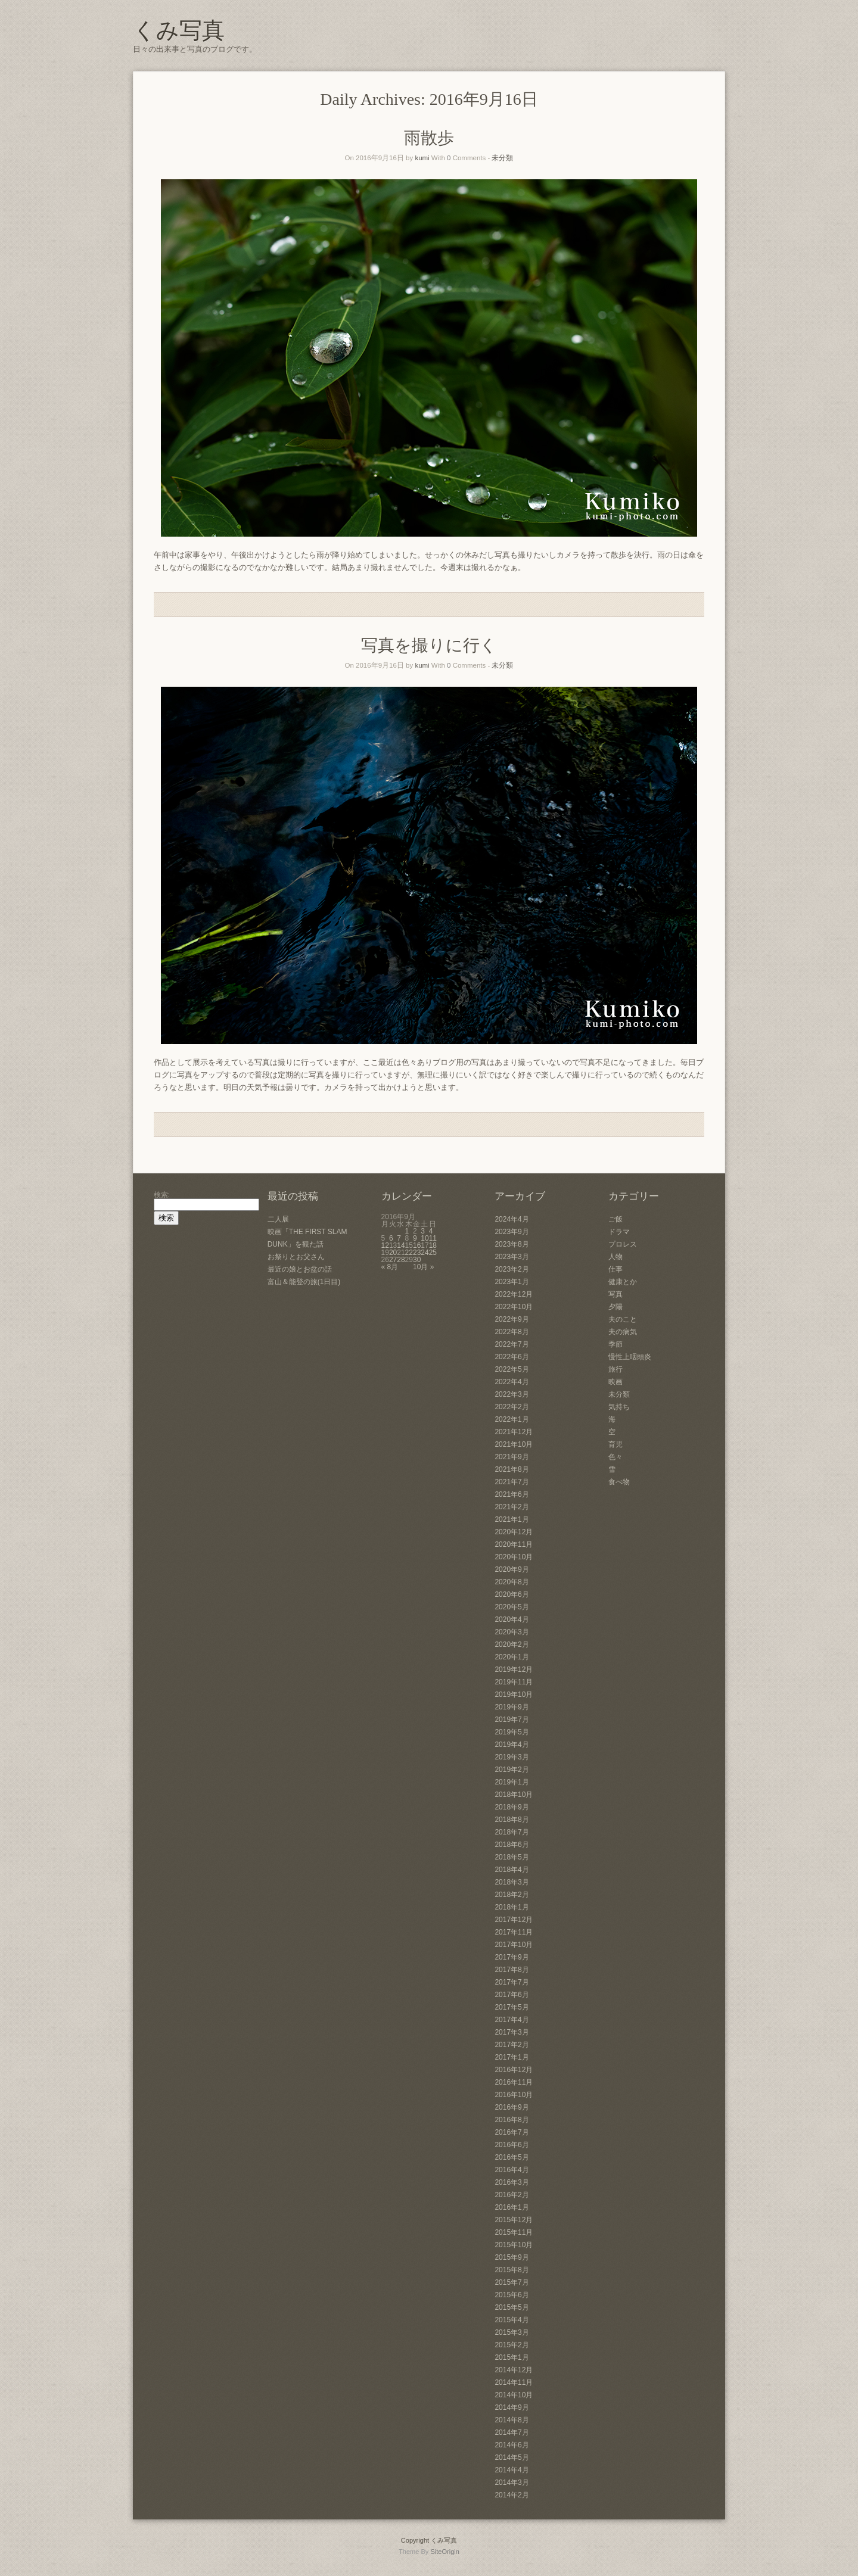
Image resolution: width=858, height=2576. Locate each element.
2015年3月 (512, 2332)
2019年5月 (512, 1732)
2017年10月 (514, 1944)
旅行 (615, 1369)
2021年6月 (512, 1494)
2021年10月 (514, 1444)
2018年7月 (512, 1832)
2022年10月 (514, 1307)
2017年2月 (512, 2045)
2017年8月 (512, 1970)
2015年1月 (512, 2357)
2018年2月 (512, 1894)
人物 (615, 1257)
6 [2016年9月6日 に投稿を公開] (391, 1238)
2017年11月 (514, 1932)
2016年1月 (512, 2207)
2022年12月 (514, 1294)
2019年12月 (514, 1669)
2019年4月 (512, 1744)
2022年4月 (512, 1382)
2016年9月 (512, 2107)
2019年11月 (514, 1682)
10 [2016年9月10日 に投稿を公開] (424, 1238)
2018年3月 (512, 1882)
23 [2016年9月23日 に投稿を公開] (417, 1252)
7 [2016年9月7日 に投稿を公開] (399, 1238)
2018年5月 (512, 1857)
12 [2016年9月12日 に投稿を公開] (385, 1245)
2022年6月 (512, 1357)
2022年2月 (512, 1407)
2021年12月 (514, 1432)
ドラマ (619, 1232)
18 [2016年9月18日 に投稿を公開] (433, 1245)
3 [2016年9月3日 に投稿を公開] (423, 1231)
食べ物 (619, 1482)
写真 (615, 1294)
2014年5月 (512, 2457)
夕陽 (615, 1307)
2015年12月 (514, 2220)
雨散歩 (429, 138)
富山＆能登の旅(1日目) (304, 1282)
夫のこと (622, 1319)
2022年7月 (512, 1344)
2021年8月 (512, 1469)
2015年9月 (512, 2257)
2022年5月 (512, 1369)
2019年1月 (512, 1782)
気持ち (619, 1407)
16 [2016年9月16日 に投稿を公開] (417, 1245)
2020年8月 (512, 1582)
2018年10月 (514, 1794)
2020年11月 (514, 1544)
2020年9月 (512, 1569)
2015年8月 (512, 2270)
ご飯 (615, 1219)
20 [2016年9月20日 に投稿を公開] (393, 1252)
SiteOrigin (444, 2551)
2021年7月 (512, 1482)
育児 (615, 1444)
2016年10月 (514, 2095)
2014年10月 (514, 2395)
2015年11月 (514, 2232)
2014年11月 (514, 2382)
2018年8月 (512, 1819)
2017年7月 (512, 1982)
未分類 (502, 157)
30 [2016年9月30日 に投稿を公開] (417, 1260)
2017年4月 (512, 2020)
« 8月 (390, 1267)
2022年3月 (512, 1394)
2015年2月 (512, 2345)
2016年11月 (514, 2082)
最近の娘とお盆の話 (300, 1269)
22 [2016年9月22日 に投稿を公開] (409, 1252)
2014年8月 (512, 2420)
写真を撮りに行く (429, 645)
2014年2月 (512, 2495)
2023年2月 (512, 1269)
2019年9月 (512, 1707)
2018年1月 (512, 1907)
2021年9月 (512, 1457)
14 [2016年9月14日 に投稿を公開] (401, 1245)
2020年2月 (512, 1644)
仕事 (615, 1269)
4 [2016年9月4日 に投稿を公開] (431, 1231)
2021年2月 (512, 1507)
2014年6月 (512, 2445)
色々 (615, 1457)
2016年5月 (512, 2157)
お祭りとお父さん (296, 1257)
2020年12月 (514, 1532)
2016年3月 (512, 2182)
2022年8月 (512, 1332)
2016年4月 (512, 2170)
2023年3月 (512, 1257)
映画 (615, 1382)
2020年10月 (514, 1557)
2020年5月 (512, 1607)
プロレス (622, 1244)
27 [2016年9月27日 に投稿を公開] (393, 1260)
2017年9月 (512, 1957)
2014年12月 (514, 2370)
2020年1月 (512, 1657)
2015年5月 (512, 2307)
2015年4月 (512, 2320)
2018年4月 (512, 1869)
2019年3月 (512, 1757)
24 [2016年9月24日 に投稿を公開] (424, 1252)
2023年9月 (512, 1232)
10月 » (423, 1267)
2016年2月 (512, 2195)
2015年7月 (512, 2282)
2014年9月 (512, 2407)
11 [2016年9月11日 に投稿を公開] (433, 1238)
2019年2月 (512, 1769)
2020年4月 (512, 1619)
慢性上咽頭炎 (629, 1357)
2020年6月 (512, 1594)
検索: (162, 1195)
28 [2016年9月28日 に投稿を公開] (401, 1260)
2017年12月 (514, 1919)
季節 (615, 1344)
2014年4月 (512, 2470)
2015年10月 (514, 2245)
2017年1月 (512, 2057)
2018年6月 (512, 1844)
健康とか (622, 1282)
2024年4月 (512, 1219)
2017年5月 (512, 2007)
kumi (422, 157)
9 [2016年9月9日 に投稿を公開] (415, 1238)
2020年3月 (512, 1632)
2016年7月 (512, 2132)
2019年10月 (514, 1694)
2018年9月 (512, 1807)
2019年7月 (512, 1719)
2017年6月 (512, 1995)
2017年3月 (512, 2032)
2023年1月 (512, 1282)
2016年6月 (512, 2145)
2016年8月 (512, 2120)
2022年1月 (512, 1419)
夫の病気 (622, 1332)
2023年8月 (512, 1244)
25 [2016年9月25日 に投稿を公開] (433, 1252)
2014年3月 (512, 2482)
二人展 (278, 1219)
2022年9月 (512, 1319)
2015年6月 (512, 2295)
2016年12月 (514, 2070)
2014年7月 (512, 2432)
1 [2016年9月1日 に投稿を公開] (407, 1231)
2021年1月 (512, 1519)
